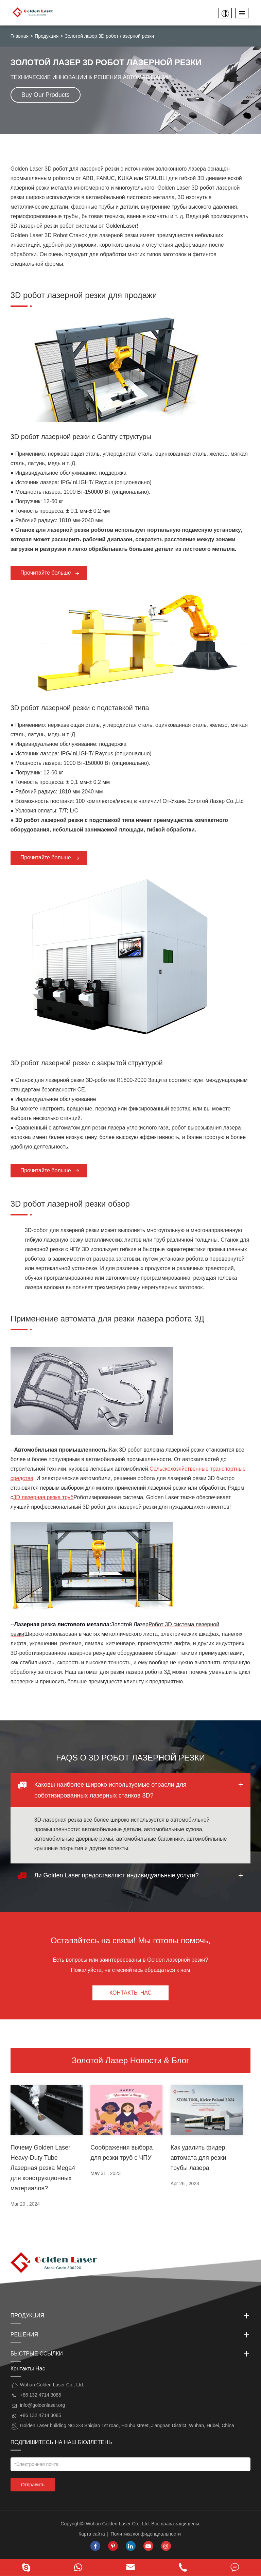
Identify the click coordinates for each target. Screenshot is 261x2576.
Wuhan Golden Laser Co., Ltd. (118, 2523)
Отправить (33, 2484)
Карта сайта (92, 2534)
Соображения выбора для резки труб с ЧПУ (121, 2152)
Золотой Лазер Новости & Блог (130, 2060)
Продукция (46, 36)
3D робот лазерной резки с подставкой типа (80, 708)
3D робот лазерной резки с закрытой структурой (87, 1063)
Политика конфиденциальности (146, 2534)
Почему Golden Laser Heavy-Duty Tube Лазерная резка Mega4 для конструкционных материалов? (43, 2168)
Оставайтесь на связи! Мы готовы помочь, (131, 1940)
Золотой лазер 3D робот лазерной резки (109, 36)
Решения (131, 2335)
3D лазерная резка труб (43, 1497)
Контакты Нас (130, 1993)
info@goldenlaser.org (42, 2405)
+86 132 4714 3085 (40, 2415)
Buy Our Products (45, 94)
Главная (20, 36)
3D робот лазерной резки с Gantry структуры (81, 436)
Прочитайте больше (49, 573)
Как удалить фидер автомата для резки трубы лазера (198, 2157)
